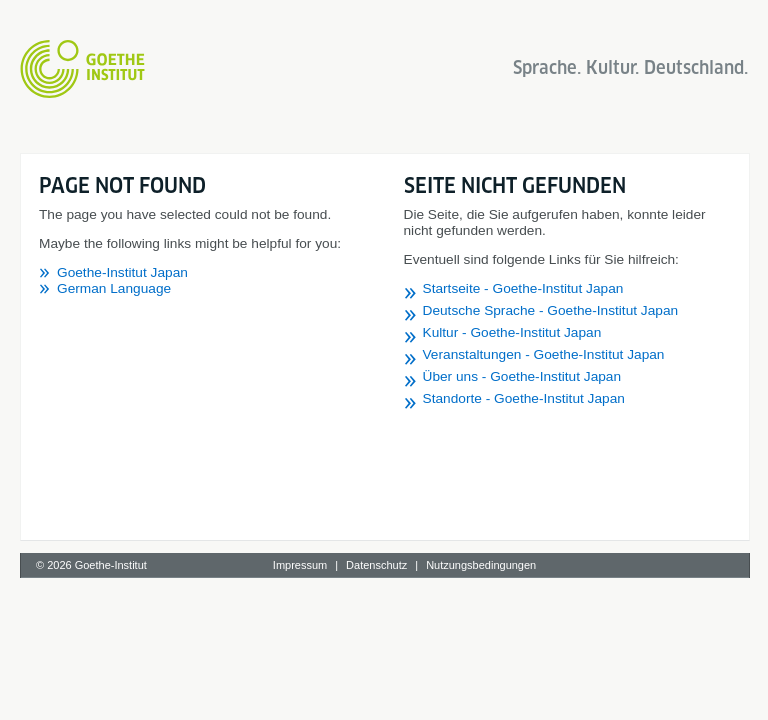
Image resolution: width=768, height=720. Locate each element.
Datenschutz (376, 565)
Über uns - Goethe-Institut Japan (522, 376)
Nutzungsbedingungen (481, 565)
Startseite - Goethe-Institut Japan (523, 288)
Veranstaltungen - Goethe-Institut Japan (544, 354)
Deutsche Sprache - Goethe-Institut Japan (551, 310)
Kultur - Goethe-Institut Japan (512, 332)
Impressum (300, 565)
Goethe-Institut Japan (122, 272)
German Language (114, 288)
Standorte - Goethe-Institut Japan (524, 398)
